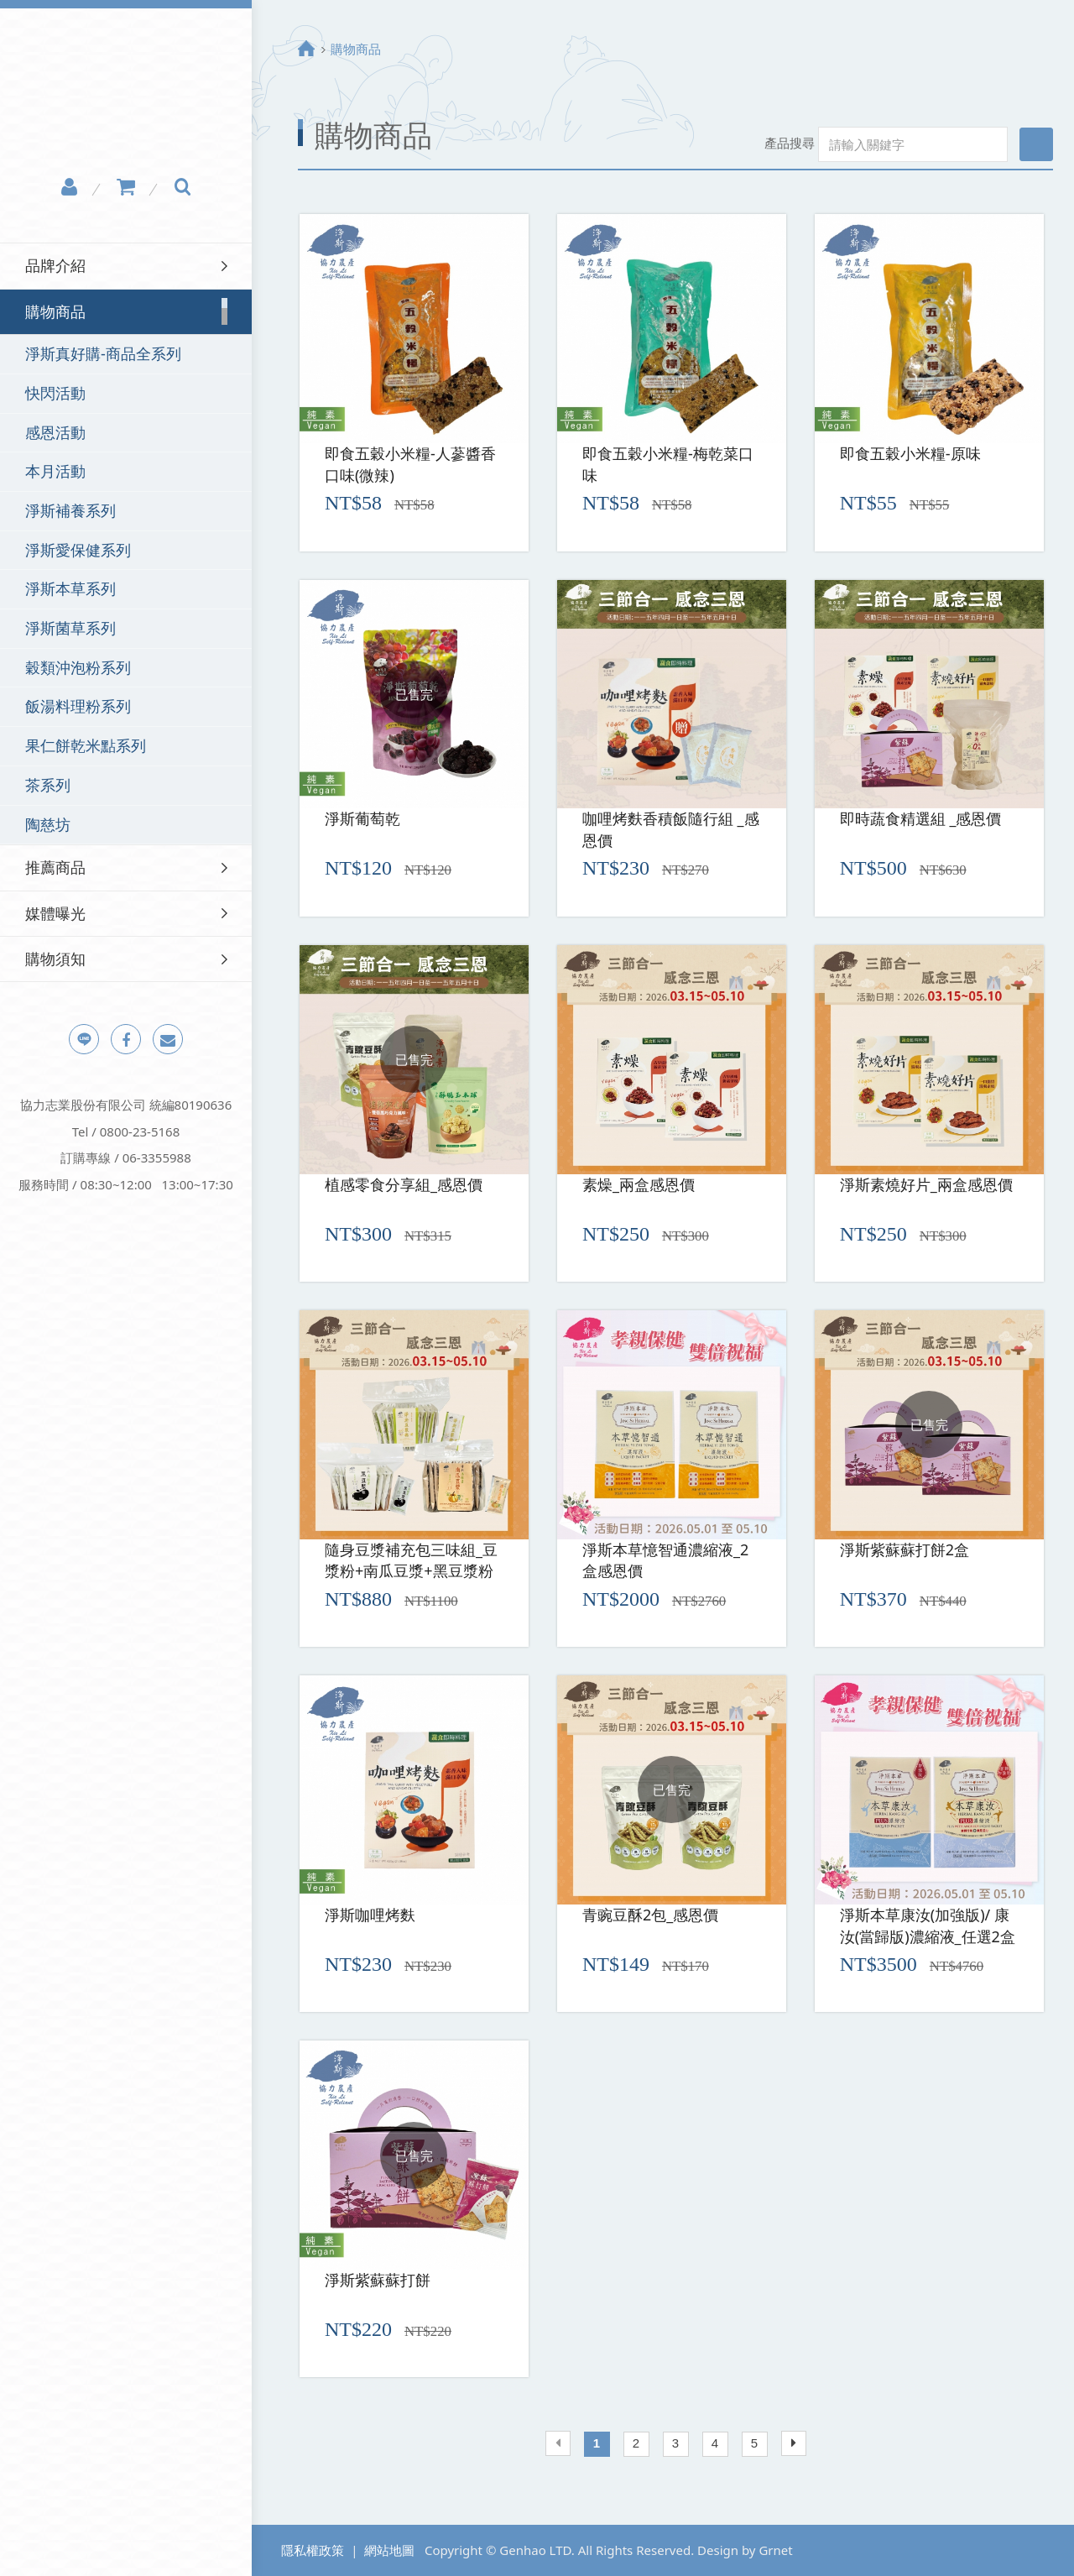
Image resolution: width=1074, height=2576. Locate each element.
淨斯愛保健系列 (78, 550)
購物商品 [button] (55, 311)
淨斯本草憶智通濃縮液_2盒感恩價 (665, 1560)
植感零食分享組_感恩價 (403, 1184)
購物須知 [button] (55, 958)
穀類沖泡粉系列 (78, 667)
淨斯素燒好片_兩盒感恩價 (926, 1184)
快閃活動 (55, 393)
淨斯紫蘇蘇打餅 (377, 2280)
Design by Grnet (745, 2550)
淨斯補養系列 (70, 510)
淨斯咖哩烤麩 (370, 1915)
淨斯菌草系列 (70, 628)
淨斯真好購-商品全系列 (103, 353)
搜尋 (1036, 144)
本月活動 (55, 471)
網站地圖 (389, 2550)
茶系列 (47, 785)
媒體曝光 (55, 913)
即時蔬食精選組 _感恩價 (921, 818)
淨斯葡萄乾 (362, 818)
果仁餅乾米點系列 (85, 745)
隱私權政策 (312, 2550)
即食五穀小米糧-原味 (910, 453)
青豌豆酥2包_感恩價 (650, 1915)
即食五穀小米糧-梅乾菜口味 (667, 464)
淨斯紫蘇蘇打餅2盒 (904, 1549)
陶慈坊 (47, 824)
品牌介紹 (55, 265)
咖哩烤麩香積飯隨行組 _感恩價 (670, 829)
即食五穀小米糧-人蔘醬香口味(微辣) (410, 464)
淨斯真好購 (126, 97)
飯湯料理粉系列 (78, 706)
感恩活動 (55, 432)
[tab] (126, 265)
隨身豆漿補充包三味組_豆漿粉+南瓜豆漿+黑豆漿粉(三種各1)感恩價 (411, 1562)
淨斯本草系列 (70, 588)
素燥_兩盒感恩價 (638, 1184)
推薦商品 (55, 867)
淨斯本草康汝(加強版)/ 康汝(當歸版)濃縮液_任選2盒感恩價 (927, 1927)
